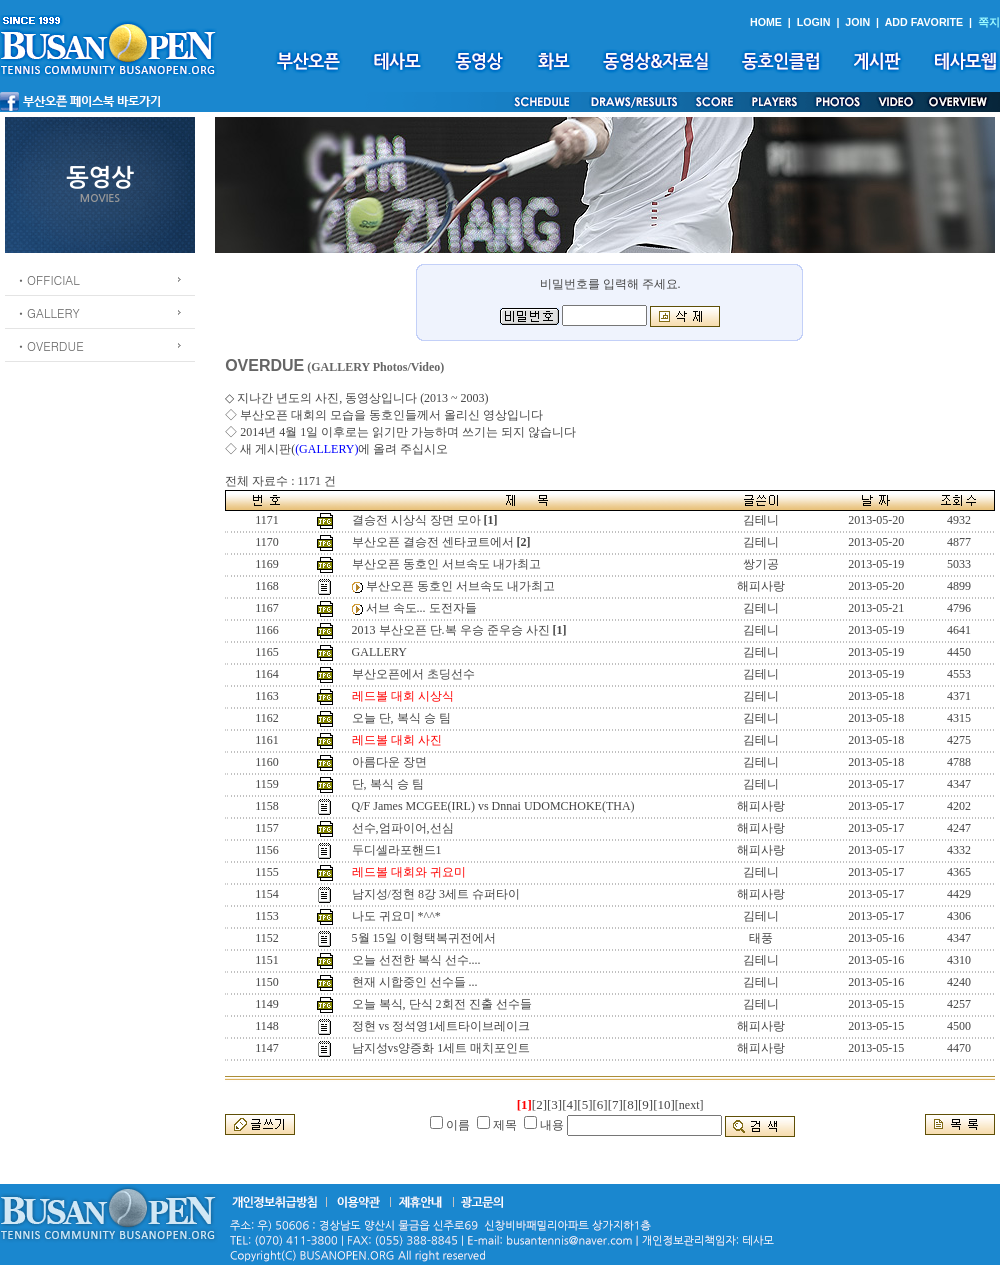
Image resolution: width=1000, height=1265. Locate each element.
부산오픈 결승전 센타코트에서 (433, 542)
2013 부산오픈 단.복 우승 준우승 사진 (451, 630)
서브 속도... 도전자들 (421, 608)
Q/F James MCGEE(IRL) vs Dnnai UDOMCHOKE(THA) (493, 806)
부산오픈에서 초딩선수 (413, 674)
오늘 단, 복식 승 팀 (401, 718)
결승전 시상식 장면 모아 (416, 520)
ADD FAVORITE (924, 22)
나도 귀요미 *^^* (396, 916)
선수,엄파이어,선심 (403, 828)
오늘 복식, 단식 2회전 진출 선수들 (442, 1004)
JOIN (857, 22)
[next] (689, 1105)
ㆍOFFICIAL (47, 279)
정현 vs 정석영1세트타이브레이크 (441, 1026)
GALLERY (379, 652)
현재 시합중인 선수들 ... (415, 982)
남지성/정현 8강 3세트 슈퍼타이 (436, 894)
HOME (766, 22)
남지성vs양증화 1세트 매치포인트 (441, 1048)
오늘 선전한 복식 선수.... (416, 960)
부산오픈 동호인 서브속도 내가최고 (446, 564)
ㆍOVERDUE (49, 345)
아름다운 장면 (389, 762)
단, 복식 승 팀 (388, 784)
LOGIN (814, 22)
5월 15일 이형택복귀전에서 (424, 938)
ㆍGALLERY (47, 312)
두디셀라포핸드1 (397, 850)
